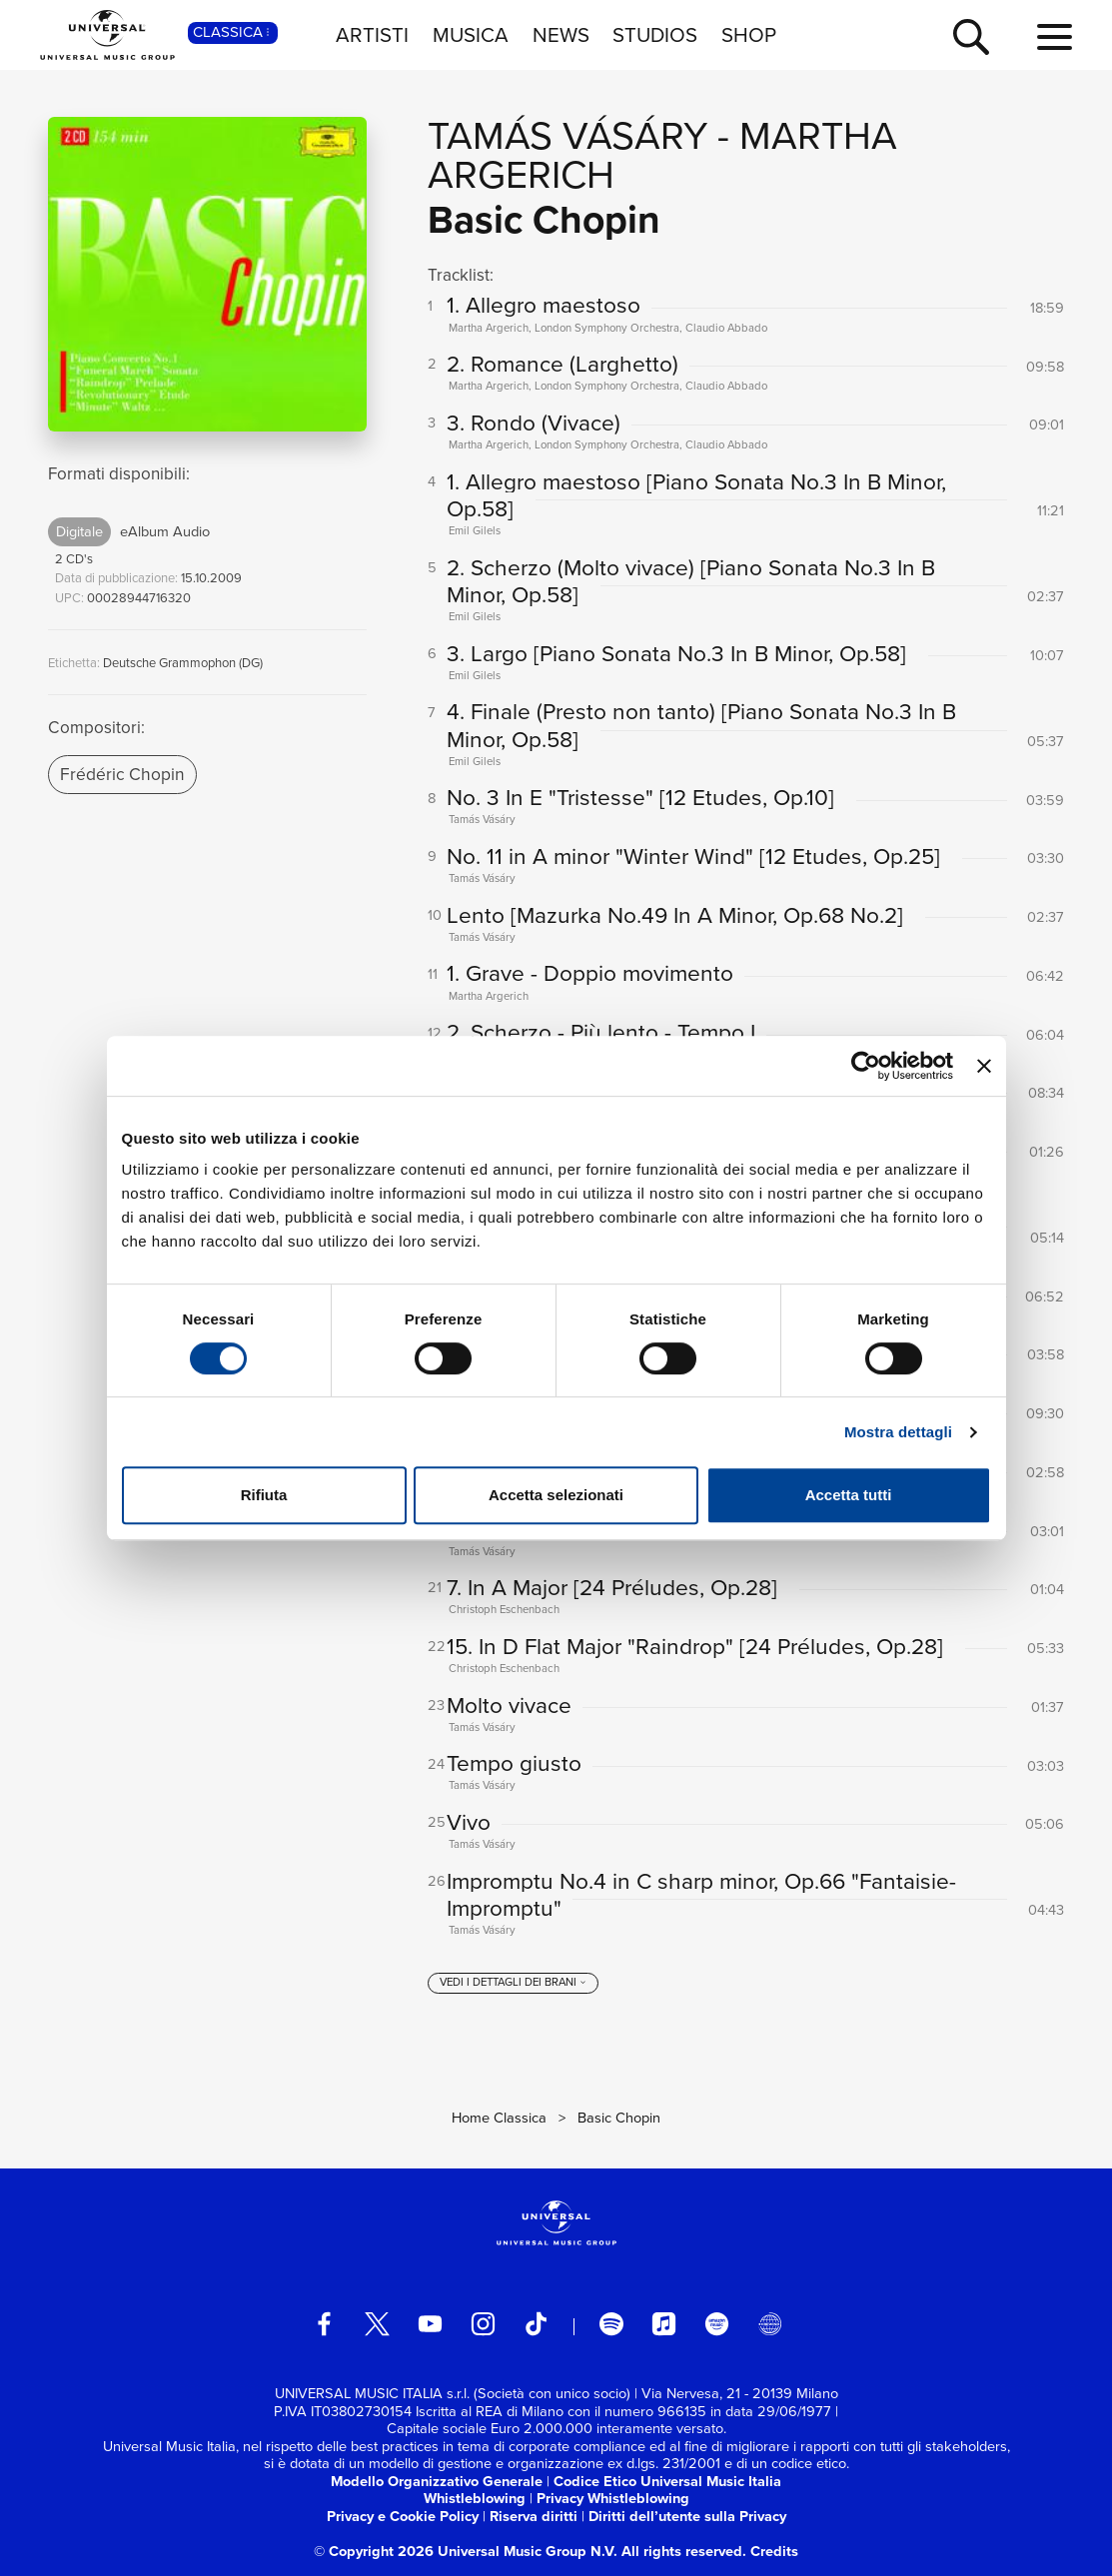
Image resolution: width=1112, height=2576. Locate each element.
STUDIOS (654, 35)
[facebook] (324, 2323)
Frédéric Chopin (122, 774)
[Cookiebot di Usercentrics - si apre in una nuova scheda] (865, 1066)
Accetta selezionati (556, 1494)
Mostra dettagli (898, 1431)
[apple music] (663, 2323)
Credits (774, 2551)
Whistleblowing (475, 2498)
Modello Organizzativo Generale (437, 2481)
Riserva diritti (533, 2516)
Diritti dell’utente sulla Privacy (687, 2516)
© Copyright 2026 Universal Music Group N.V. (465, 2551)
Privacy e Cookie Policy (403, 2516)
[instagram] (483, 2323)
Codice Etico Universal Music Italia (667, 2481)
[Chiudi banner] (984, 1066)
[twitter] (377, 2323)
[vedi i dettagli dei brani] (513, 1983)
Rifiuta (264, 1494)
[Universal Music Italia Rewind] (769, 2323)
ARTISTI (372, 35)
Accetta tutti (848, 1494)
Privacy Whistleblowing (613, 2498)
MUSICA (471, 35)
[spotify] (610, 2323)
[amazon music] (716, 2323)
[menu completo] (1054, 38)
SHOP (748, 35)
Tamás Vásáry (567, 136)
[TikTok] (536, 2323)
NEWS (561, 35)
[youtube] (430, 2323)
